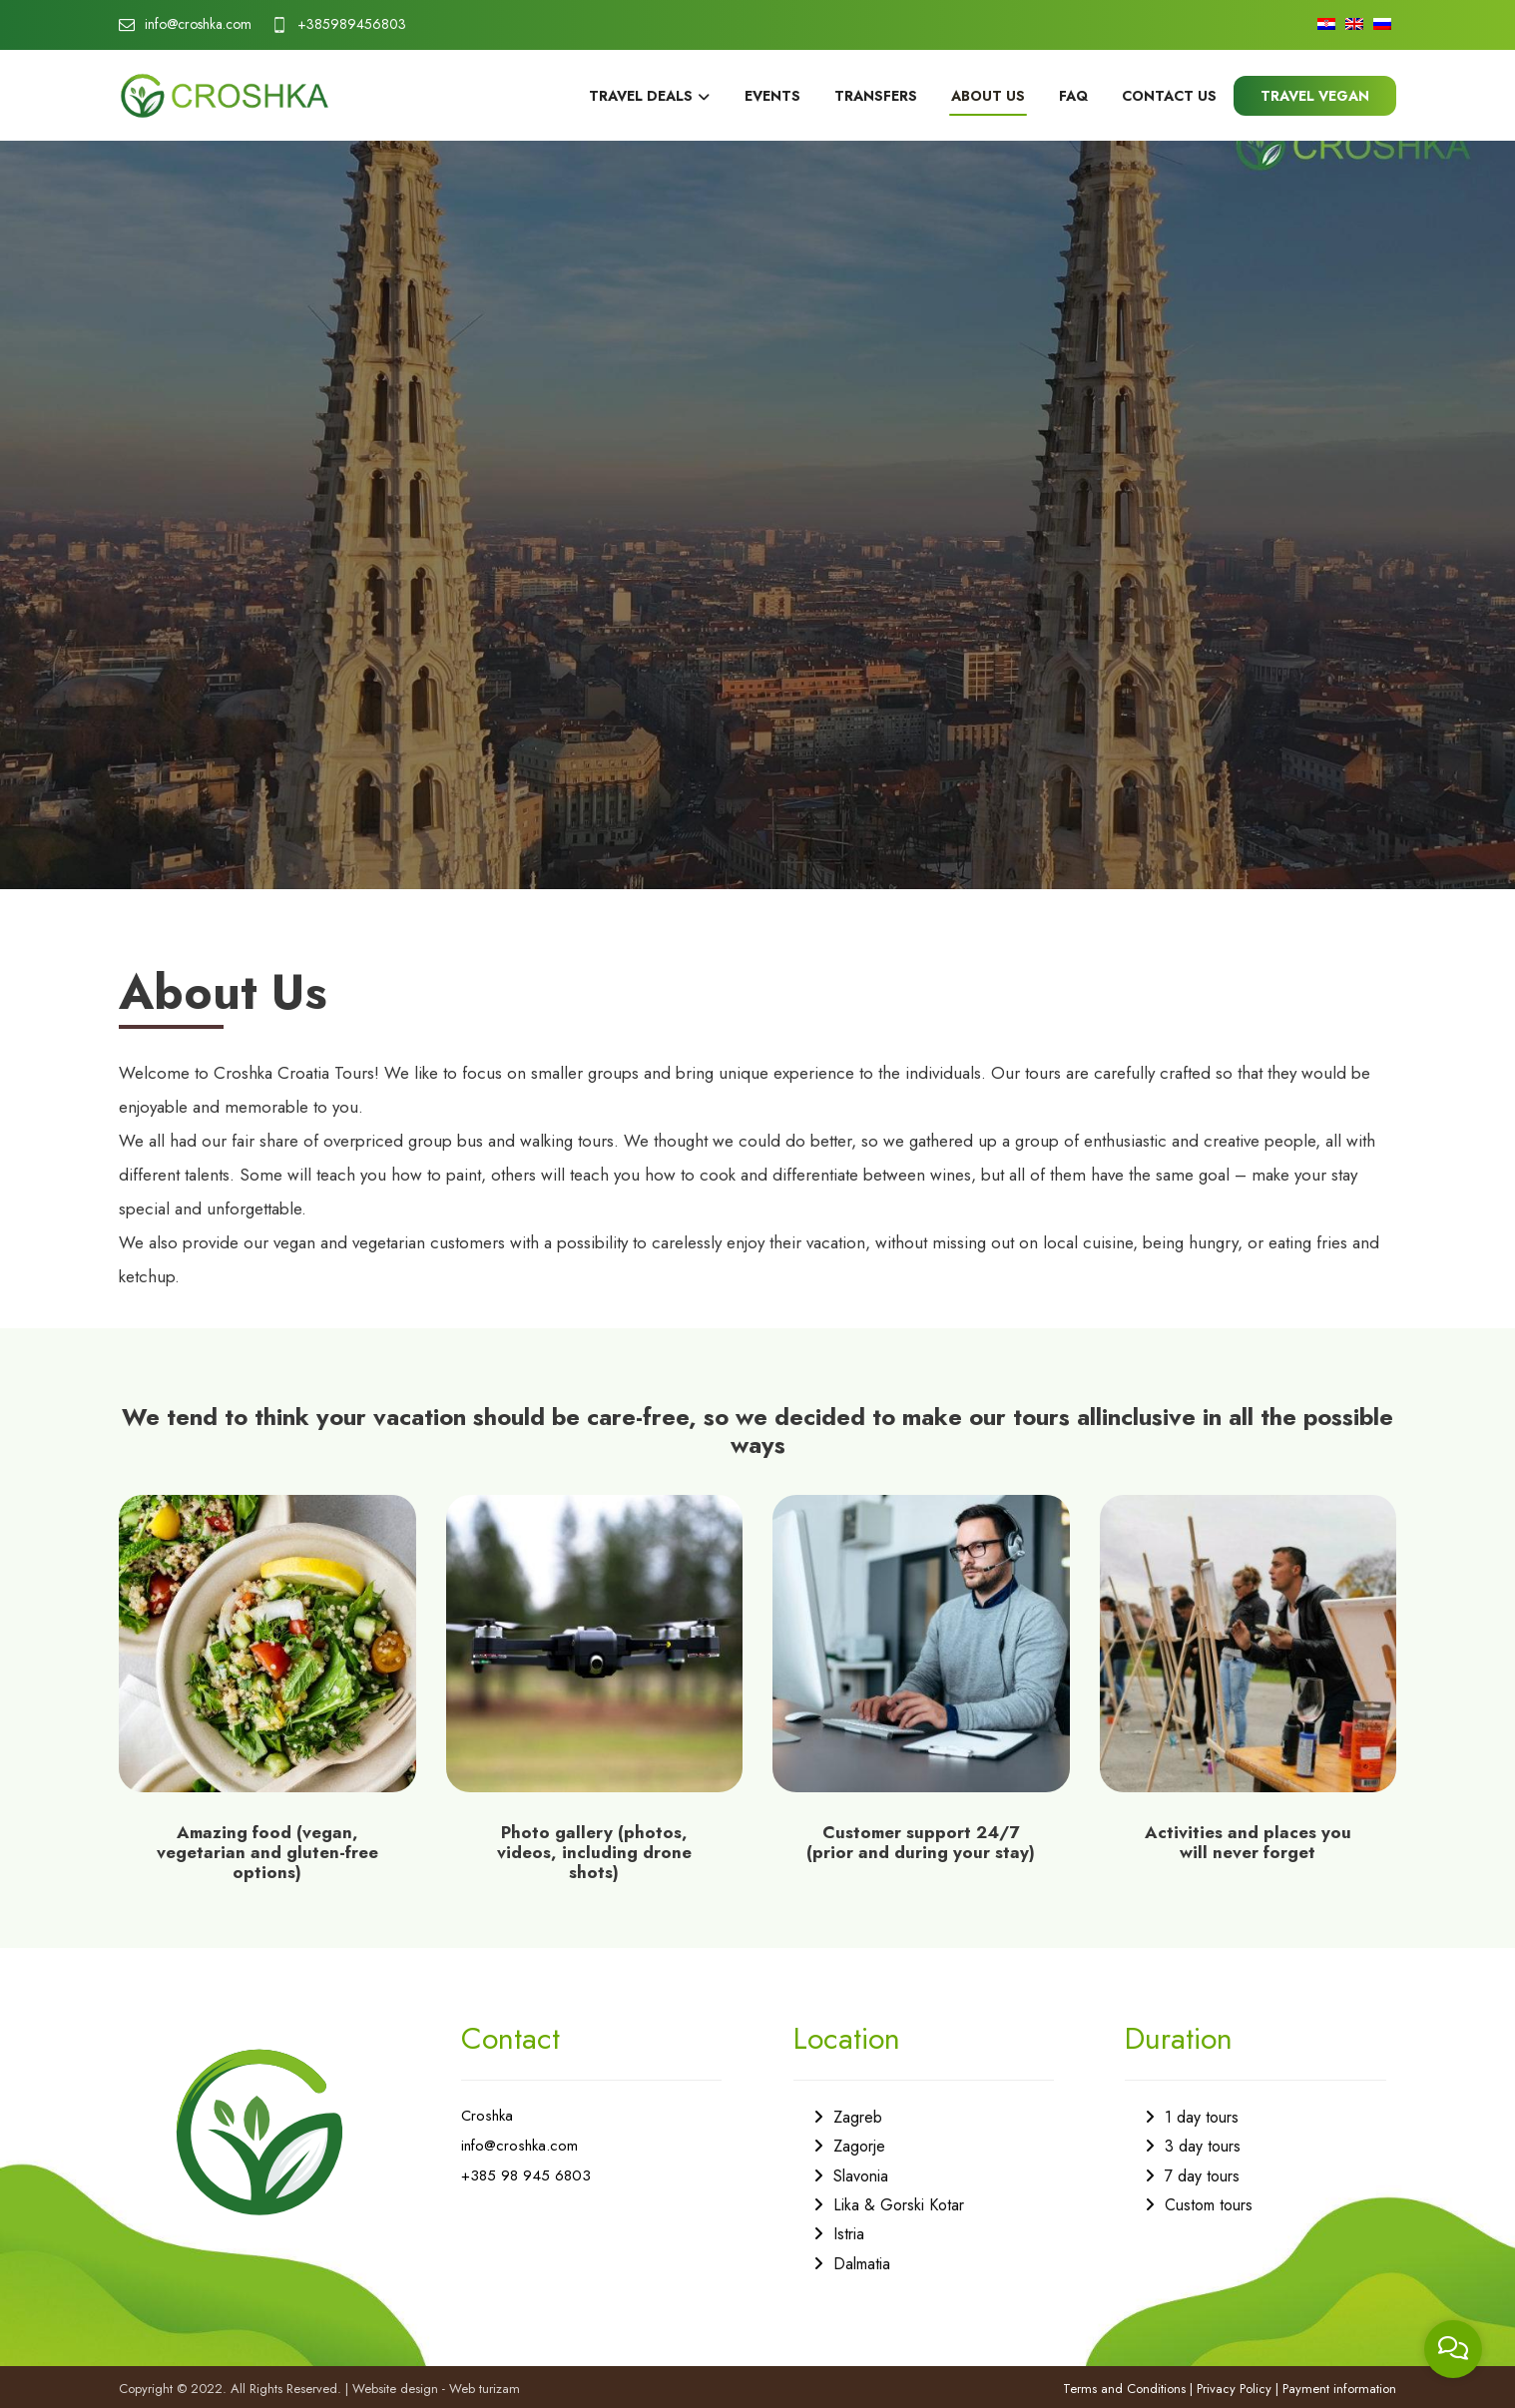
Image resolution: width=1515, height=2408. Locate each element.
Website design (395, 2388)
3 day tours (1203, 2146)
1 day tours (1202, 2117)
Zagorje (859, 2146)
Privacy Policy (1234, 2388)
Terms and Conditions (1124, 2388)
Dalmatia (861, 2263)
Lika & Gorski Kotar (898, 2204)
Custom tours (1209, 2204)
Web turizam (484, 2388)
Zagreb (857, 2117)
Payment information (1339, 2388)
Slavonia (860, 2176)
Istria (848, 2233)
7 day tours (1202, 2176)
